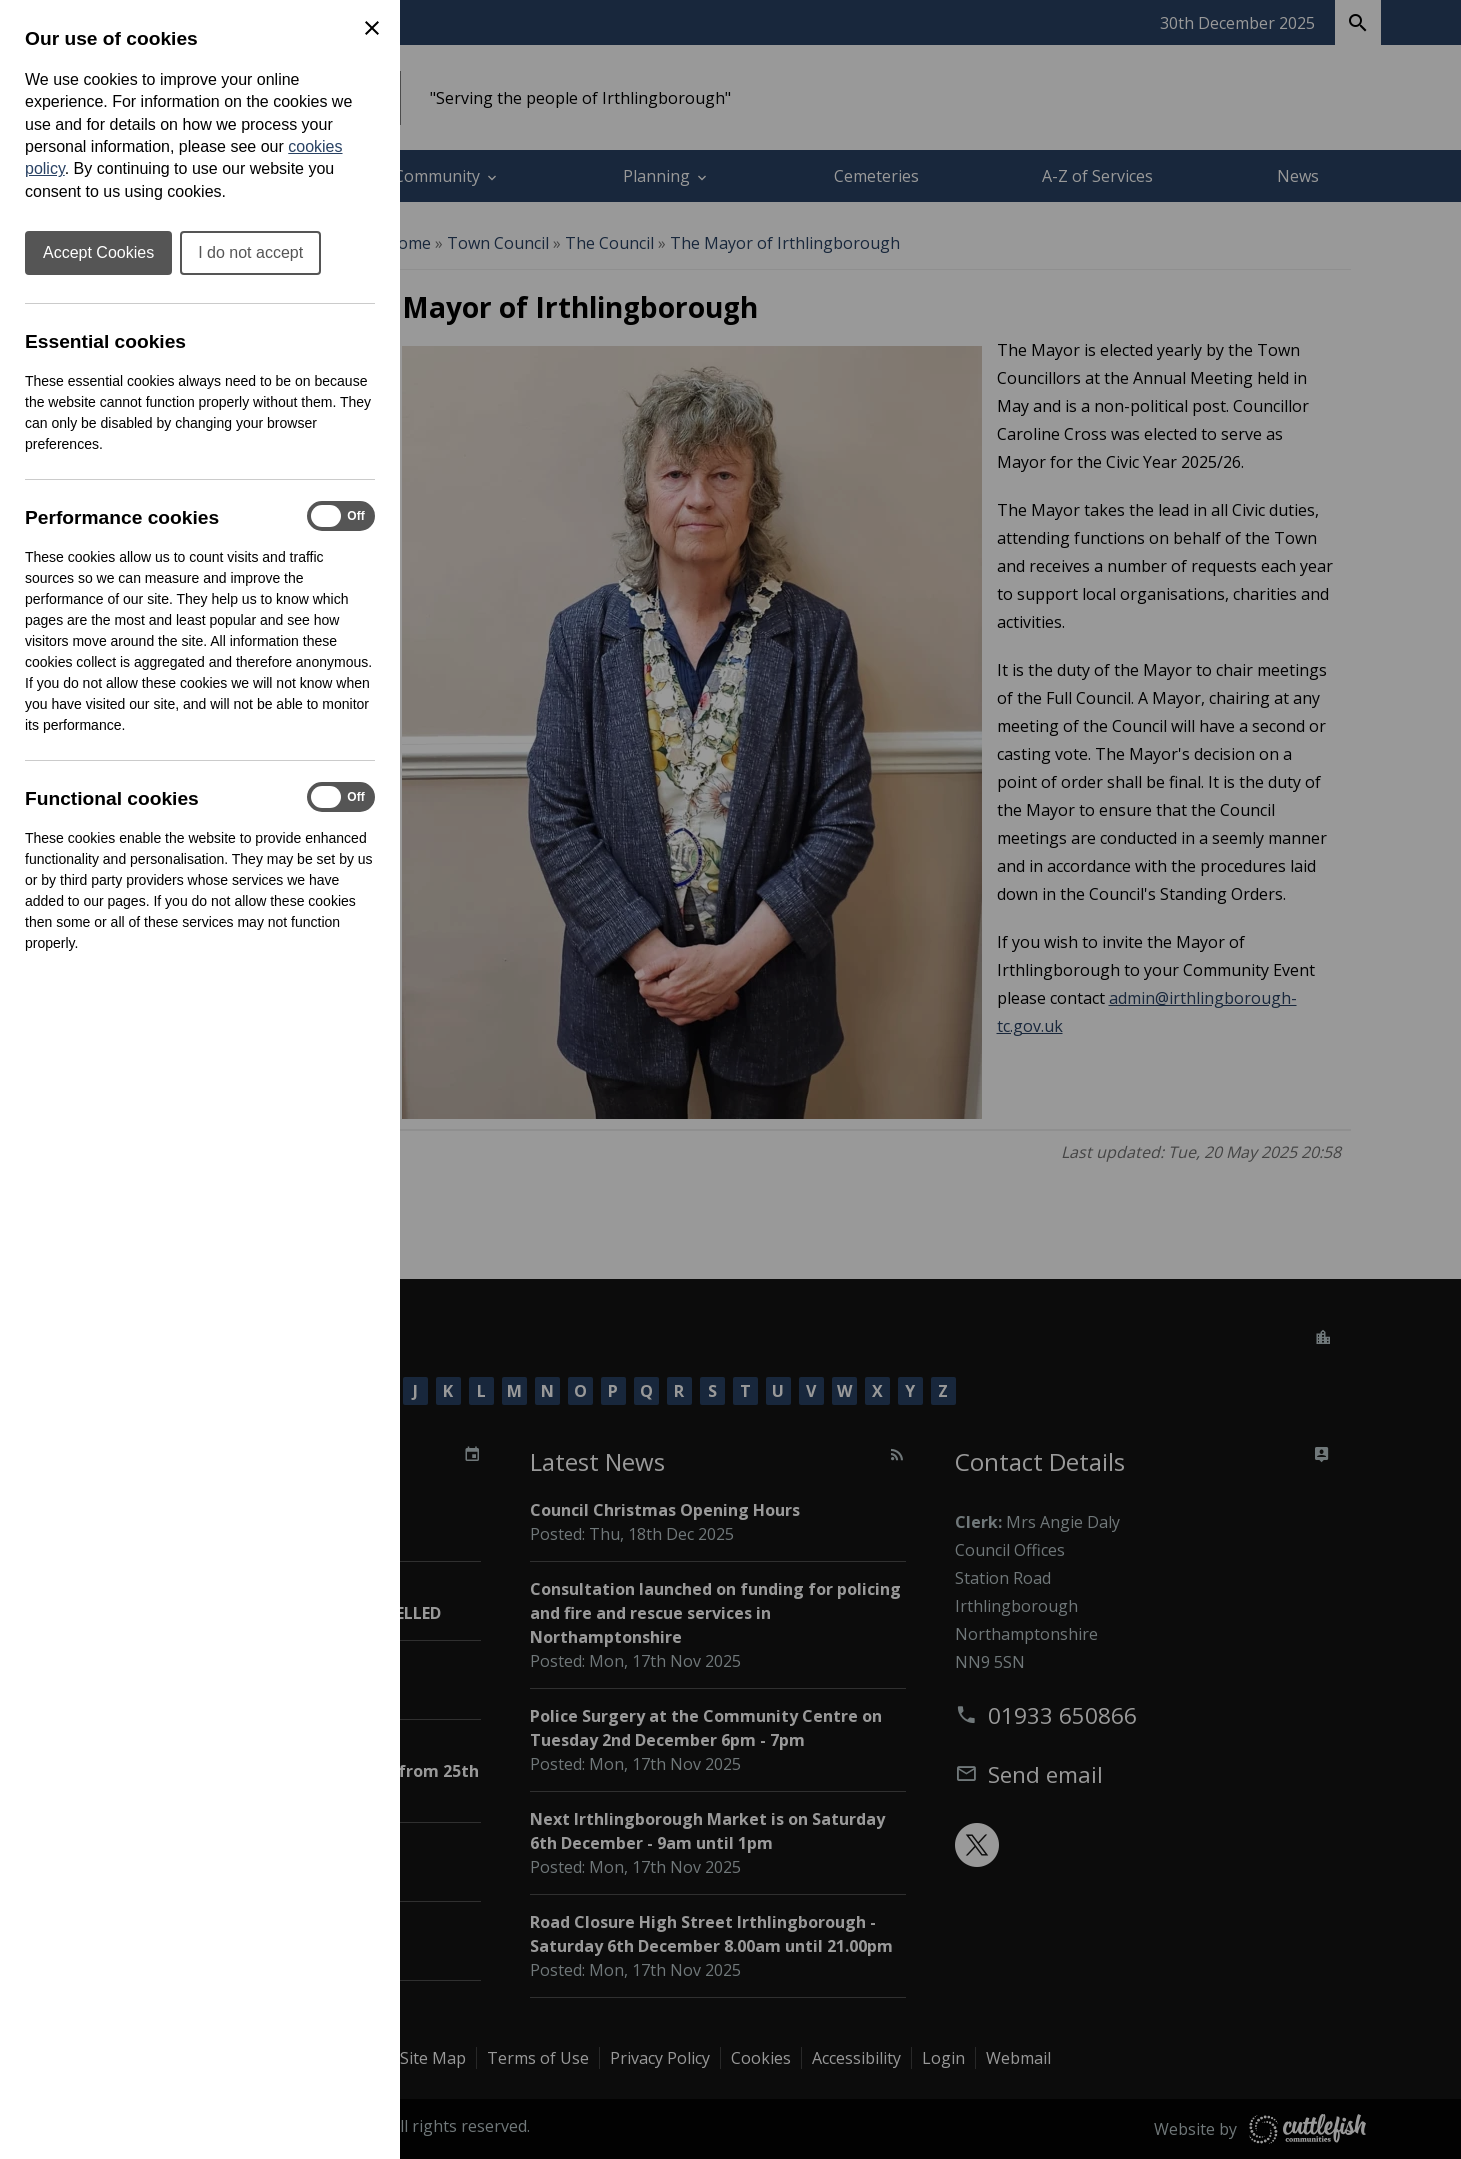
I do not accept (250, 252)
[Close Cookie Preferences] (372, 28)
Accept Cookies (98, 252)
